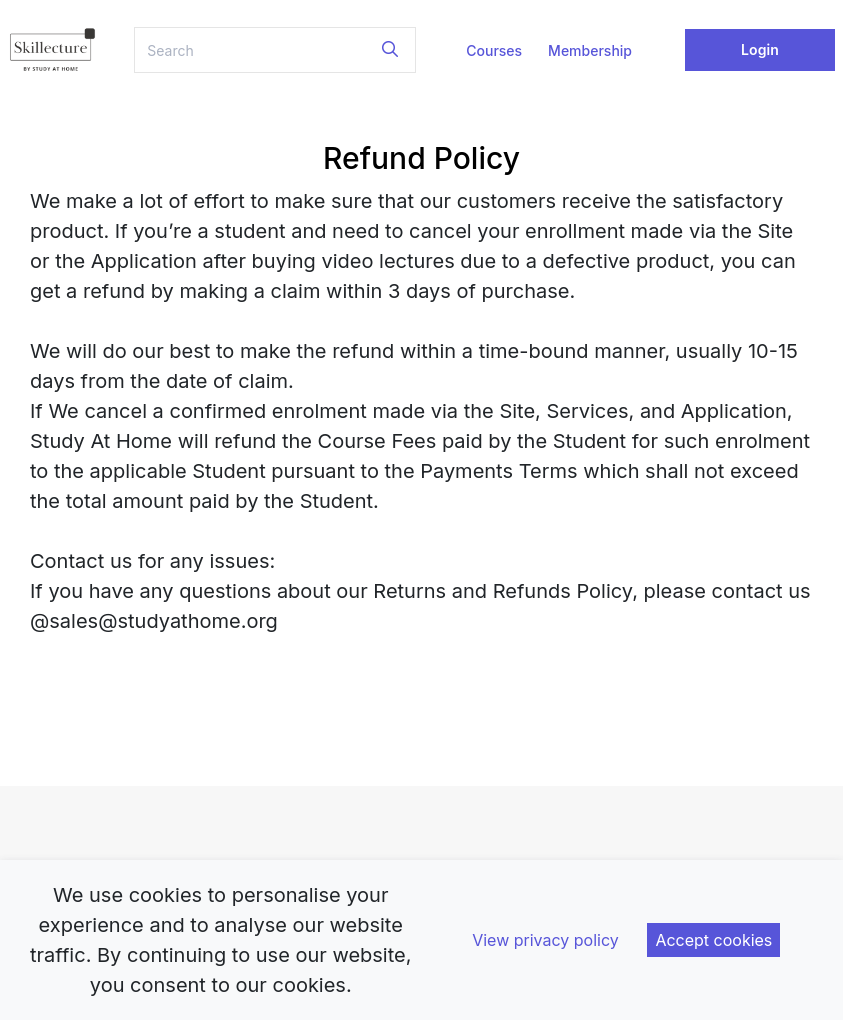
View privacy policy (545, 940)
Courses (494, 50)
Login (760, 49)
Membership (590, 50)
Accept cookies (713, 940)
